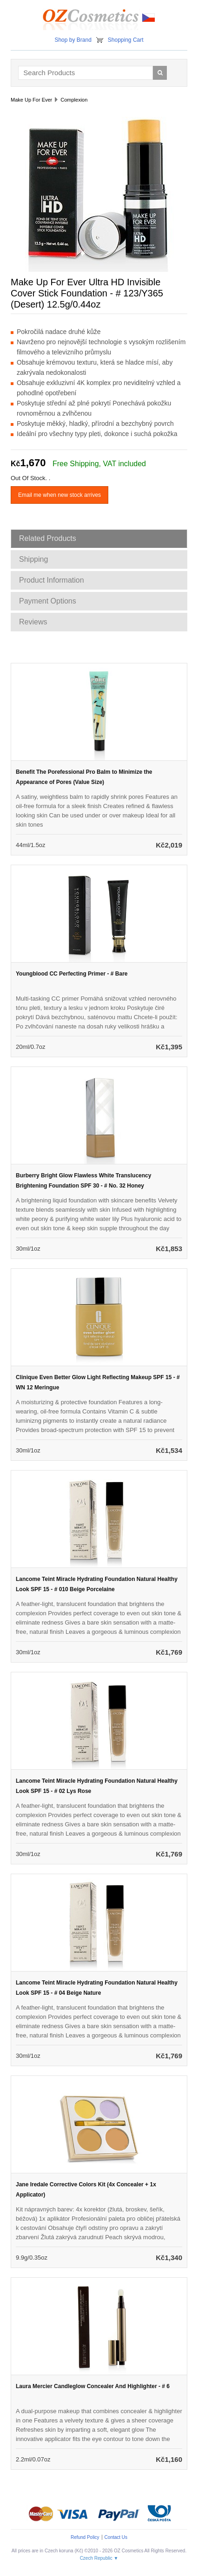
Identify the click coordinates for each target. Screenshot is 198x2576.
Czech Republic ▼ (99, 2558)
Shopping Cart (126, 40)
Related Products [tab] (47, 538)
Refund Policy (85, 2537)
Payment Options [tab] (47, 601)
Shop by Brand (72, 40)
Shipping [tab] (33, 559)
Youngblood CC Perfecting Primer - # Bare (71, 973)
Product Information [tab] (51, 580)
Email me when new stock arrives (59, 495)
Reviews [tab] (33, 622)
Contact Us (116, 2537)
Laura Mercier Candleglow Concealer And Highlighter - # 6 (93, 2386)
